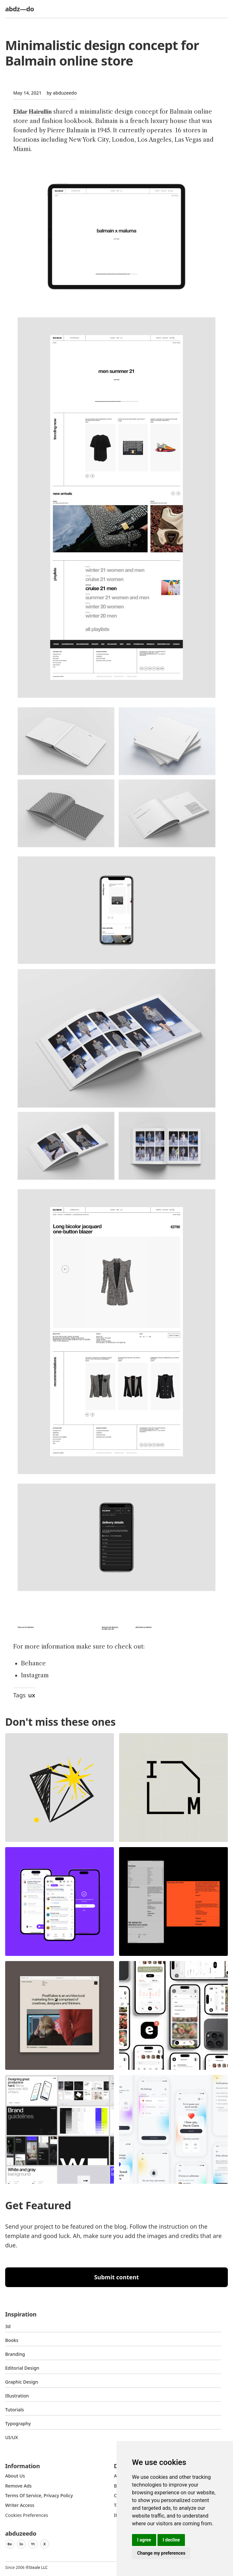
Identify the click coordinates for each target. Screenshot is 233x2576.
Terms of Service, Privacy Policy (39, 2495)
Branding (15, 2354)
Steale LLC (38, 2567)
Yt (33, 2543)
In (21, 2543)
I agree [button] (144, 2539)
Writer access (19, 2505)
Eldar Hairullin (32, 111)
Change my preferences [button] (161, 2553)
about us (15, 2476)
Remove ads (18, 2486)
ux (31, 1695)
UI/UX (11, 2437)
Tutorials (14, 2410)
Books (11, 2340)
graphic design (21, 2382)
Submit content (116, 2277)
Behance (33, 1663)
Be (9, 2543)
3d (8, 2326)
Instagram (35, 1675)
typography (18, 2423)
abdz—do (19, 9)
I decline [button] (171, 2539)
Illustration (17, 2396)
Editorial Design (22, 2368)
